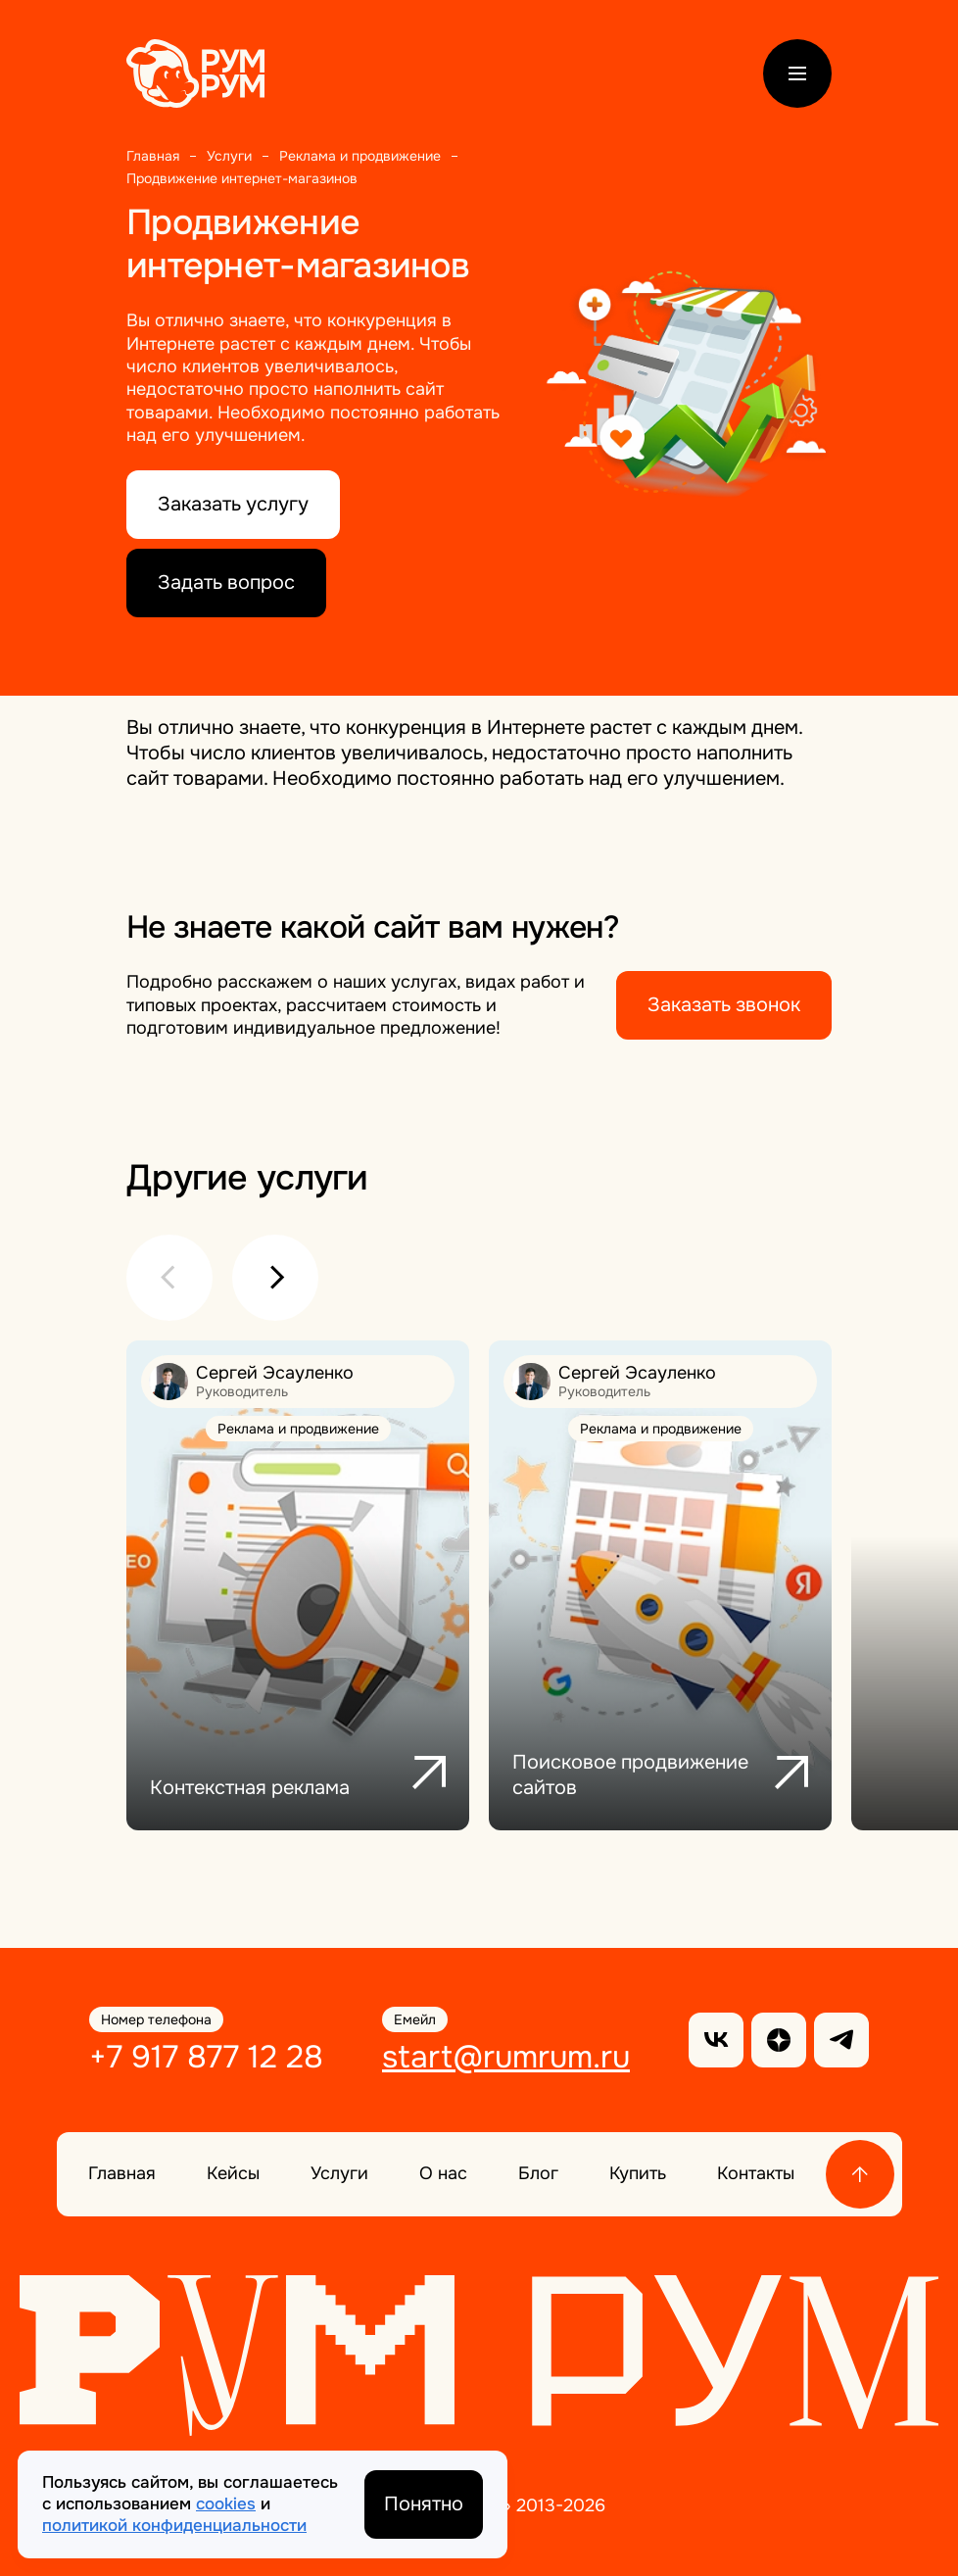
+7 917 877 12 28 (206, 2057)
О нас (443, 2173)
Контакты (755, 2173)
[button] (169, 1278)
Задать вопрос (226, 582)
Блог (538, 2173)
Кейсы (233, 2173)
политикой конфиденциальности (174, 2525)
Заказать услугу (233, 504)
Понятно (423, 2504)
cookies (226, 2504)
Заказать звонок (723, 1005)
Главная (122, 2173)
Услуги (339, 2173)
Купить (637, 2173)
